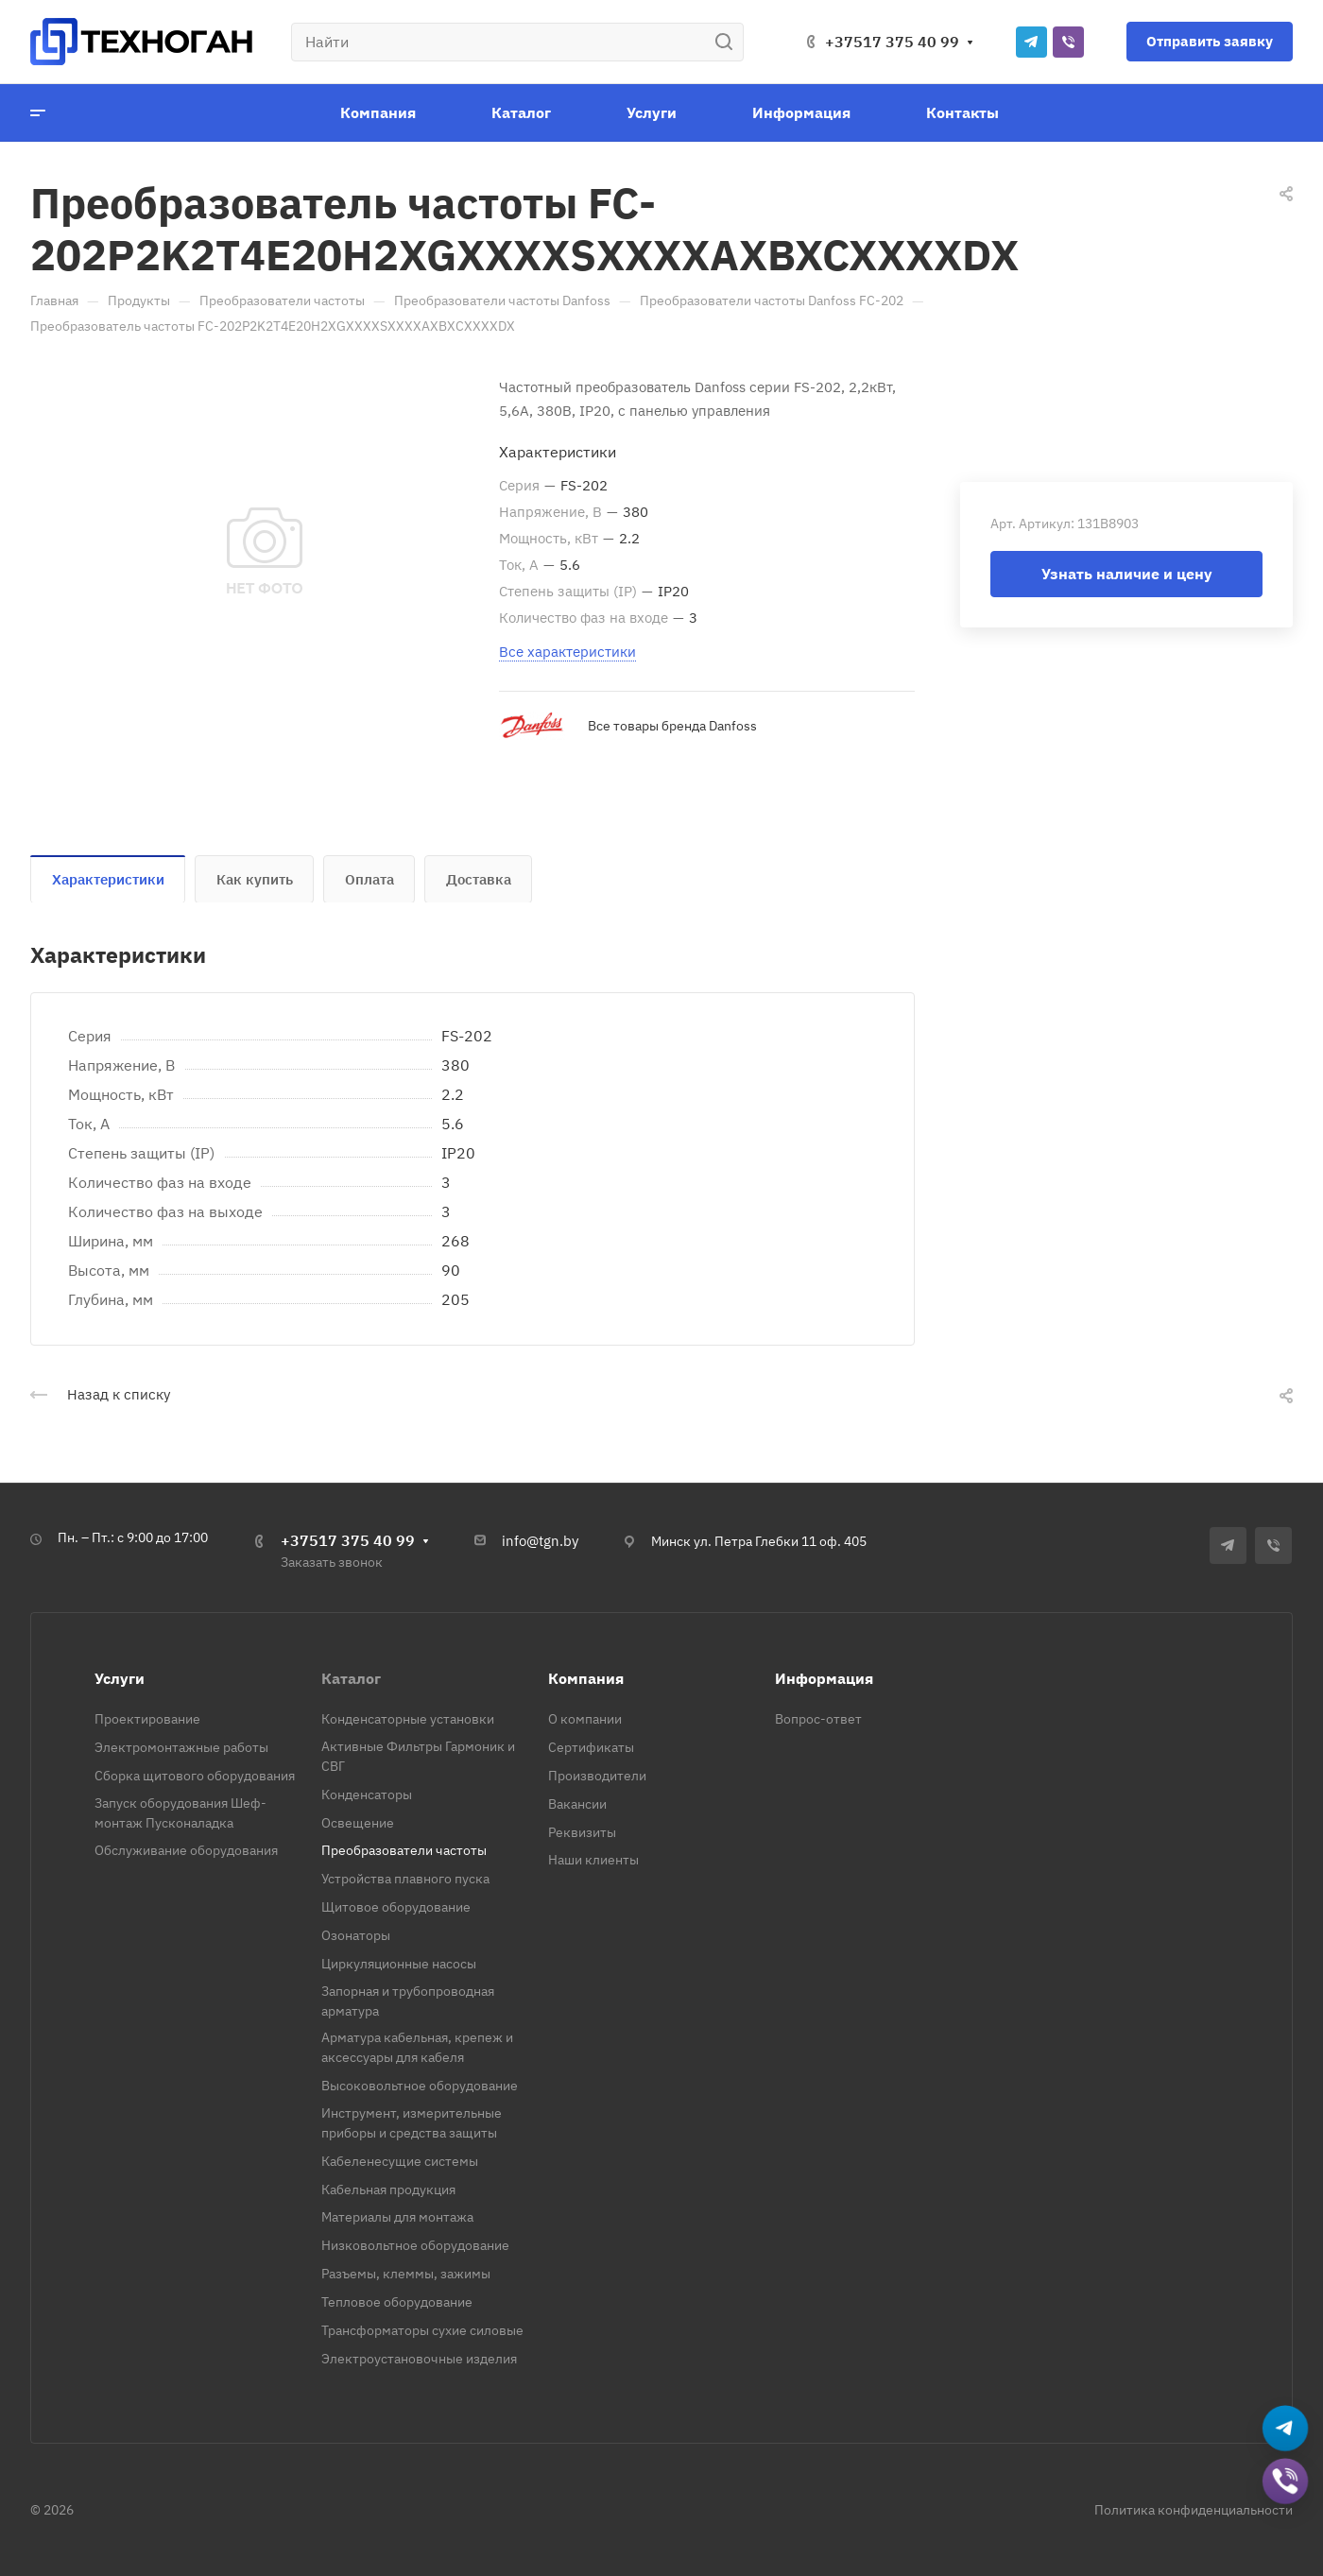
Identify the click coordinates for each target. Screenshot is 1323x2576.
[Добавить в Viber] (1286, 2483)
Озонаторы (355, 1935)
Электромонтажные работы (181, 1747)
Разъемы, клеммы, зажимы (405, 2273)
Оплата (369, 879)
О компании (585, 1718)
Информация (824, 1678)
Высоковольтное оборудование (419, 2085)
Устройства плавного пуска (405, 1878)
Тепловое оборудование (396, 2301)
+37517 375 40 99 (892, 41)
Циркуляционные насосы (398, 1963)
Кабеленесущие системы (399, 2161)
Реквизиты (582, 1832)
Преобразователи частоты (404, 1850)
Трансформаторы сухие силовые (422, 2330)
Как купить (254, 879)
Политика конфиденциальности (1193, 2509)
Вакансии (577, 1803)
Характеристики (108, 879)
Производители (597, 1775)
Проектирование (147, 1718)
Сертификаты (591, 1747)
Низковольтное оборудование (415, 2245)
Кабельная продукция (388, 2189)
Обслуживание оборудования (186, 1850)
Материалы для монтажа (397, 2216)
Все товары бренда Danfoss (672, 725)
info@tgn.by (540, 1541)
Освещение (357, 1822)
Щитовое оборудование (396, 1906)
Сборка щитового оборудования (194, 1775)
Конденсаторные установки (407, 1718)
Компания (586, 1678)
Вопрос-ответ (818, 1718)
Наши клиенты (593, 1859)
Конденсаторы (366, 1794)
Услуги (119, 1678)
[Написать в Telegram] (1286, 2430)
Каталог (351, 1678)
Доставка (478, 879)
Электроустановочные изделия (419, 2358)
